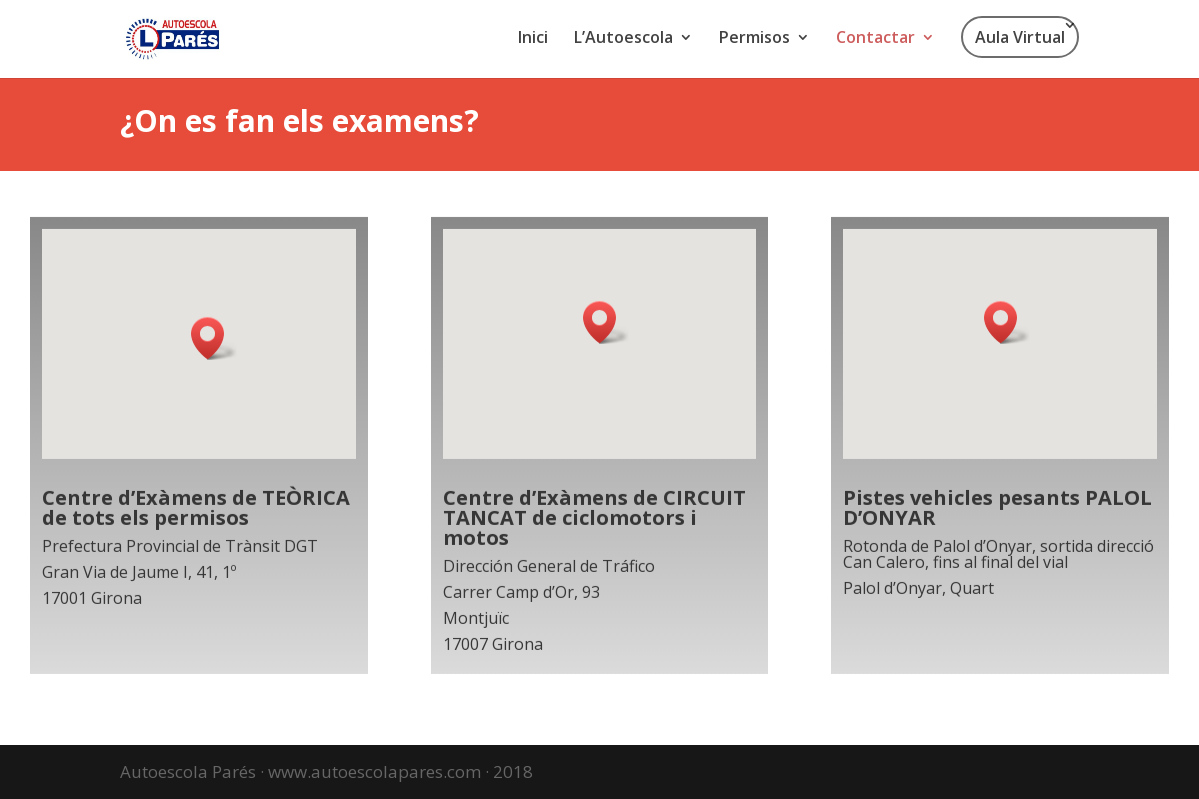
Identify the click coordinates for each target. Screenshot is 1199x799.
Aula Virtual (1020, 37)
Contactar (875, 39)
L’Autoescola (623, 39)
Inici (533, 39)
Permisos (754, 39)
